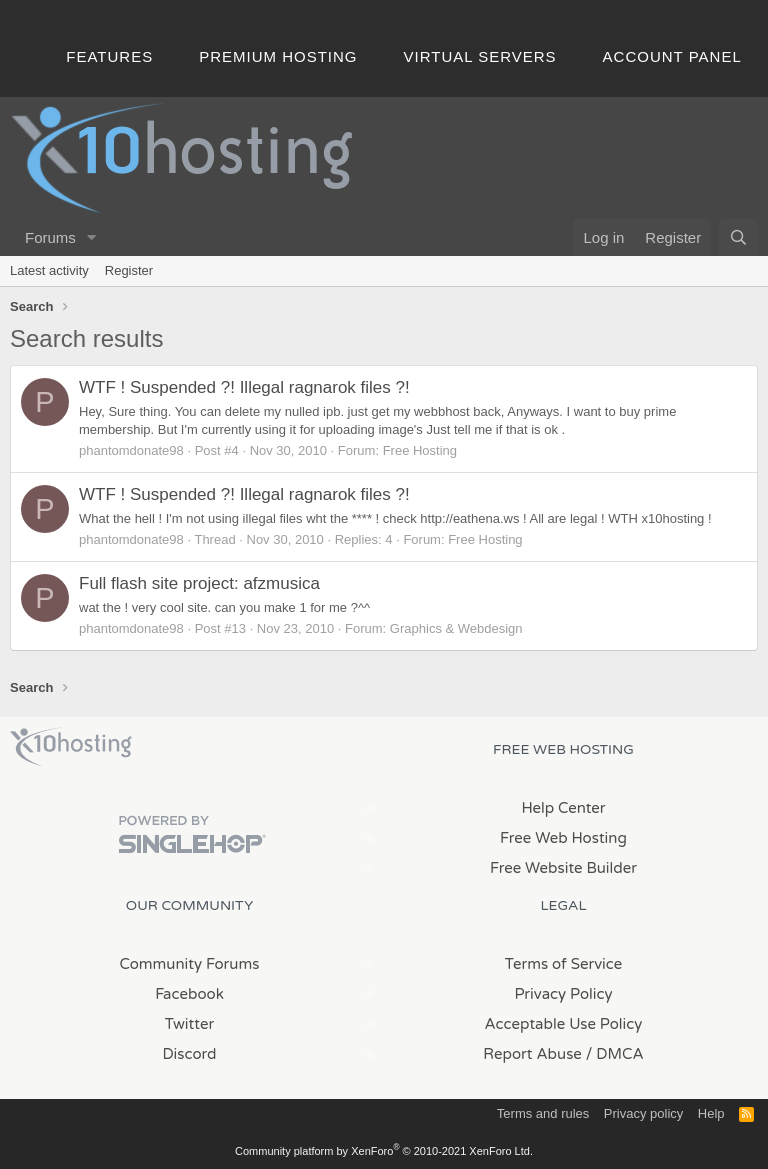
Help (711, 1113)
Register (129, 270)
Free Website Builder (563, 868)
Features (109, 56)
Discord (189, 1054)
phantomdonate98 (131, 450)
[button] (92, 237)
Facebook (189, 994)
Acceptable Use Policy (564, 1024)
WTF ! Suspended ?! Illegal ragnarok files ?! (244, 387)
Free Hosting (420, 450)
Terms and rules (543, 1113)
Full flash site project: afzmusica (199, 583)
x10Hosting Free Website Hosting (71, 747)
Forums (50, 237)
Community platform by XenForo (384, 1151)
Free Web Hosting (563, 838)
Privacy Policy (563, 994)
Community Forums (190, 964)
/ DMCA (615, 1054)
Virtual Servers (480, 56)
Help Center (563, 808)
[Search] (738, 237)
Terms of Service (564, 964)
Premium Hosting (278, 56)
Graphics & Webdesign (456, 628)
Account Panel (672, 56)
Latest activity (49, 270)
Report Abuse (532, 1054)
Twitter (189, 1024)
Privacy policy (643, 1113)
